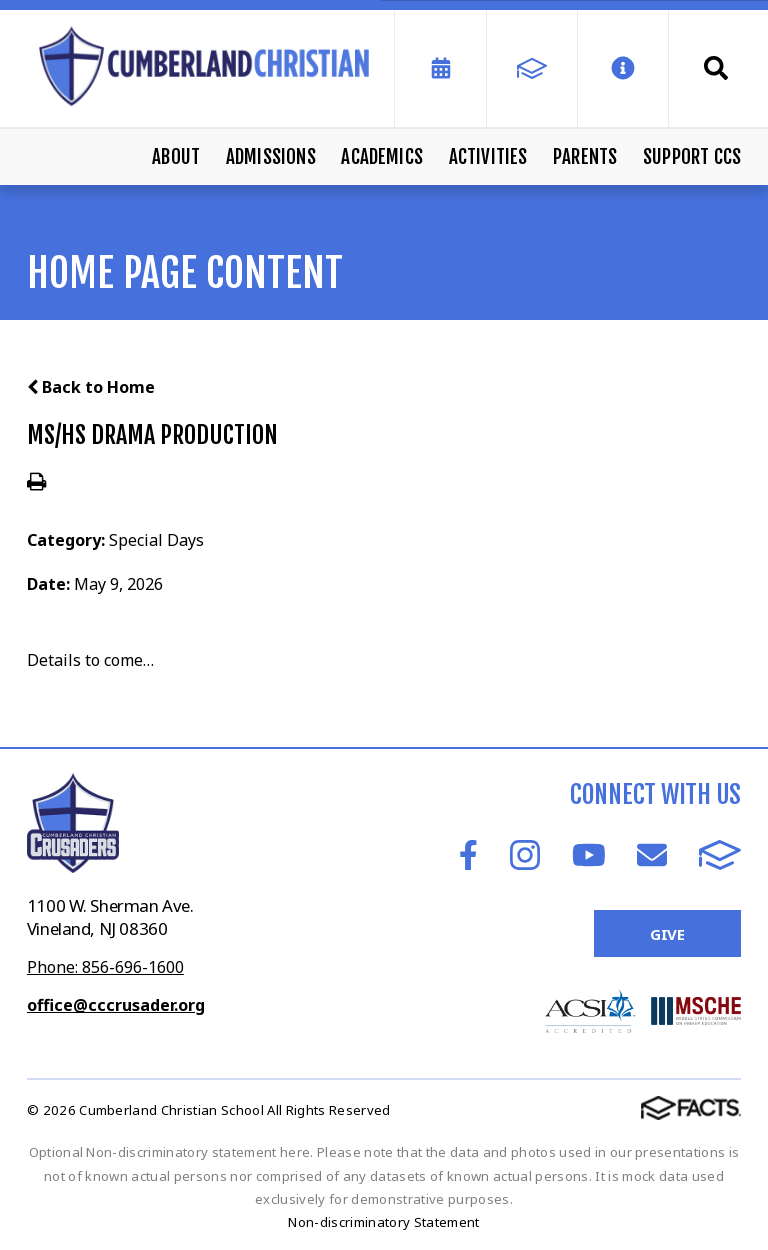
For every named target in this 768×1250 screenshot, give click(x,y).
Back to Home (91, 387)
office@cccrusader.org (116, 1005)
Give (667, 934)
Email (652, 855)
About (176, 157)
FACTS (720, 855)
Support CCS (692, 157)
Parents (585, 157)
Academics (382, 157)
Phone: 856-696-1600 (105, 967)
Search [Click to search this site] (716, 68)
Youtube (589, 855)
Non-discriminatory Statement (383, 1222)
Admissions (271, 157)
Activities (488, 157)
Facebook (468, 855)
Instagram (525, 855)
